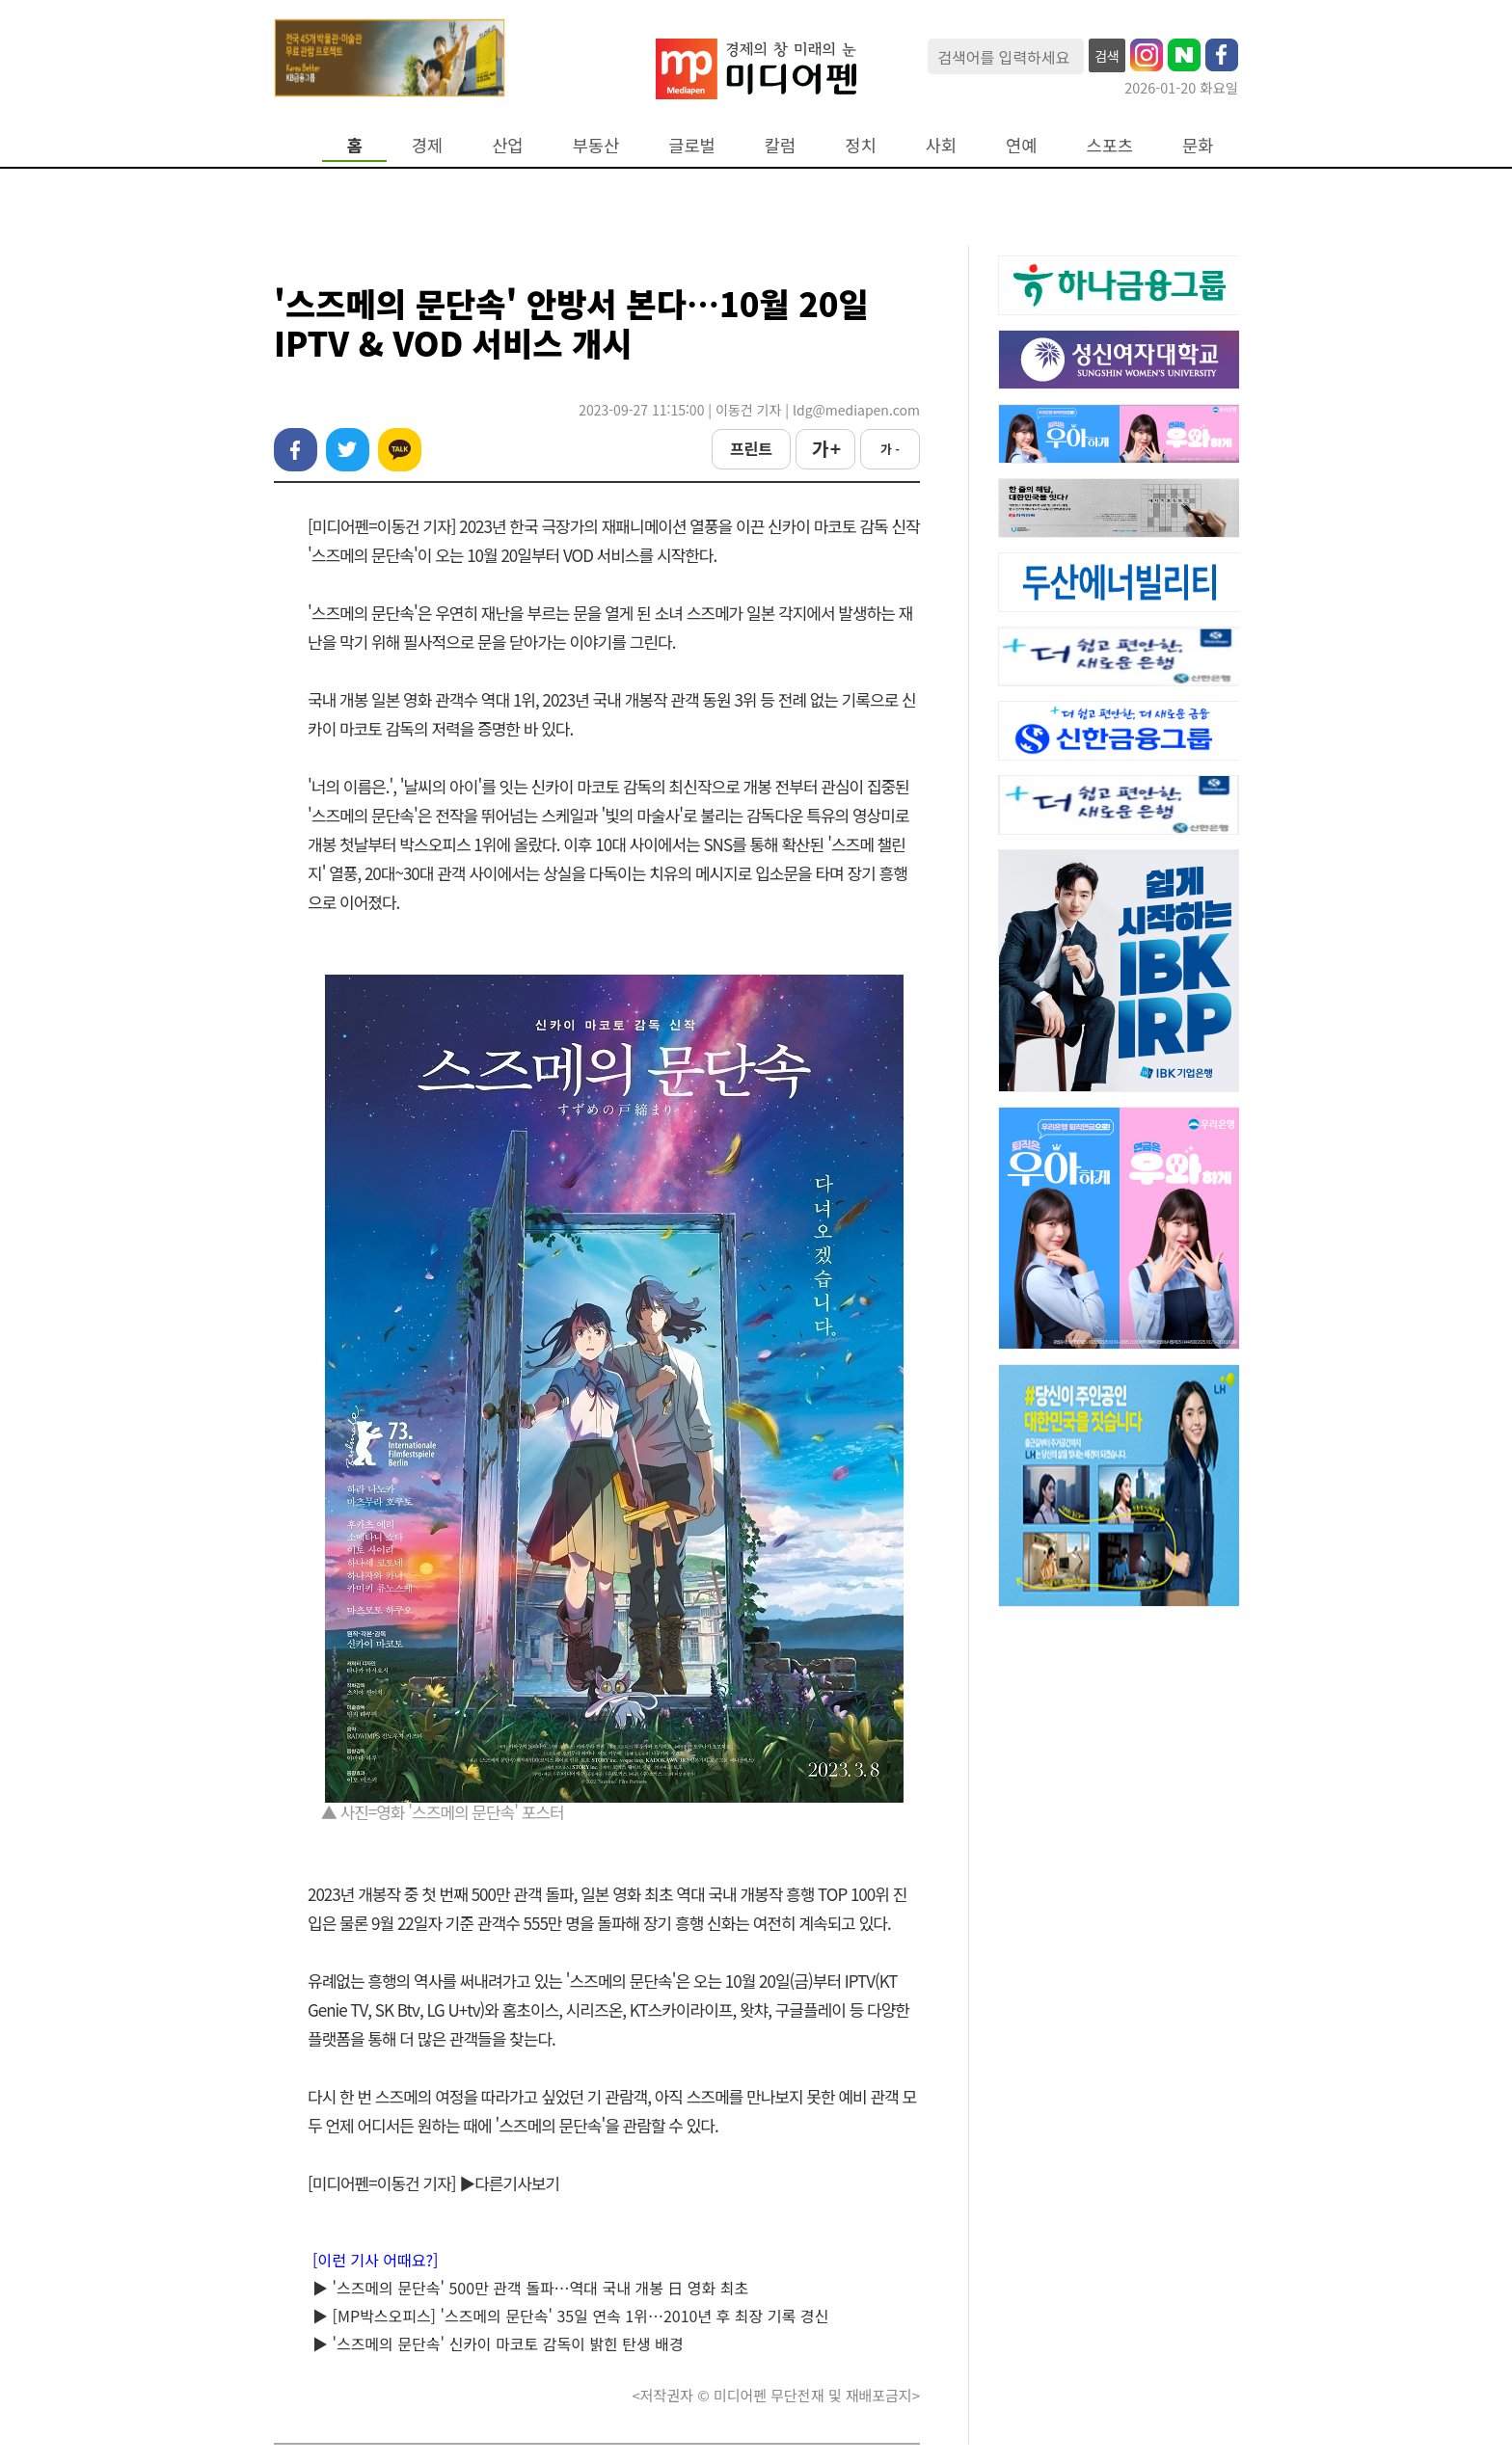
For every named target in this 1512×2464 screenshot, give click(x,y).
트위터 (347, 449)
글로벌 (692, 145)
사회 (941, 145)
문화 (1197, 145)
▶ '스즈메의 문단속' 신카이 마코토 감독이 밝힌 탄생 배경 (498, 2343)
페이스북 (295, 449)
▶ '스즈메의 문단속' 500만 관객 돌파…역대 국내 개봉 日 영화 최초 (530, 2287)
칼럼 (780, 145)
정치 (860, 145)
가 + (825, 448)
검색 (1107, 56)
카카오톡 (399, 449)
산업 (507, 145)
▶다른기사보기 (509, 2183)
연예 (1021, 145)
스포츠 (1110, 145)
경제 (427, 145)
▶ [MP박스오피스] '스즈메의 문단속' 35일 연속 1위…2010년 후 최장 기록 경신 (570, 2315)
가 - (890, 449)
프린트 (751, 448)
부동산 (596, 145)
